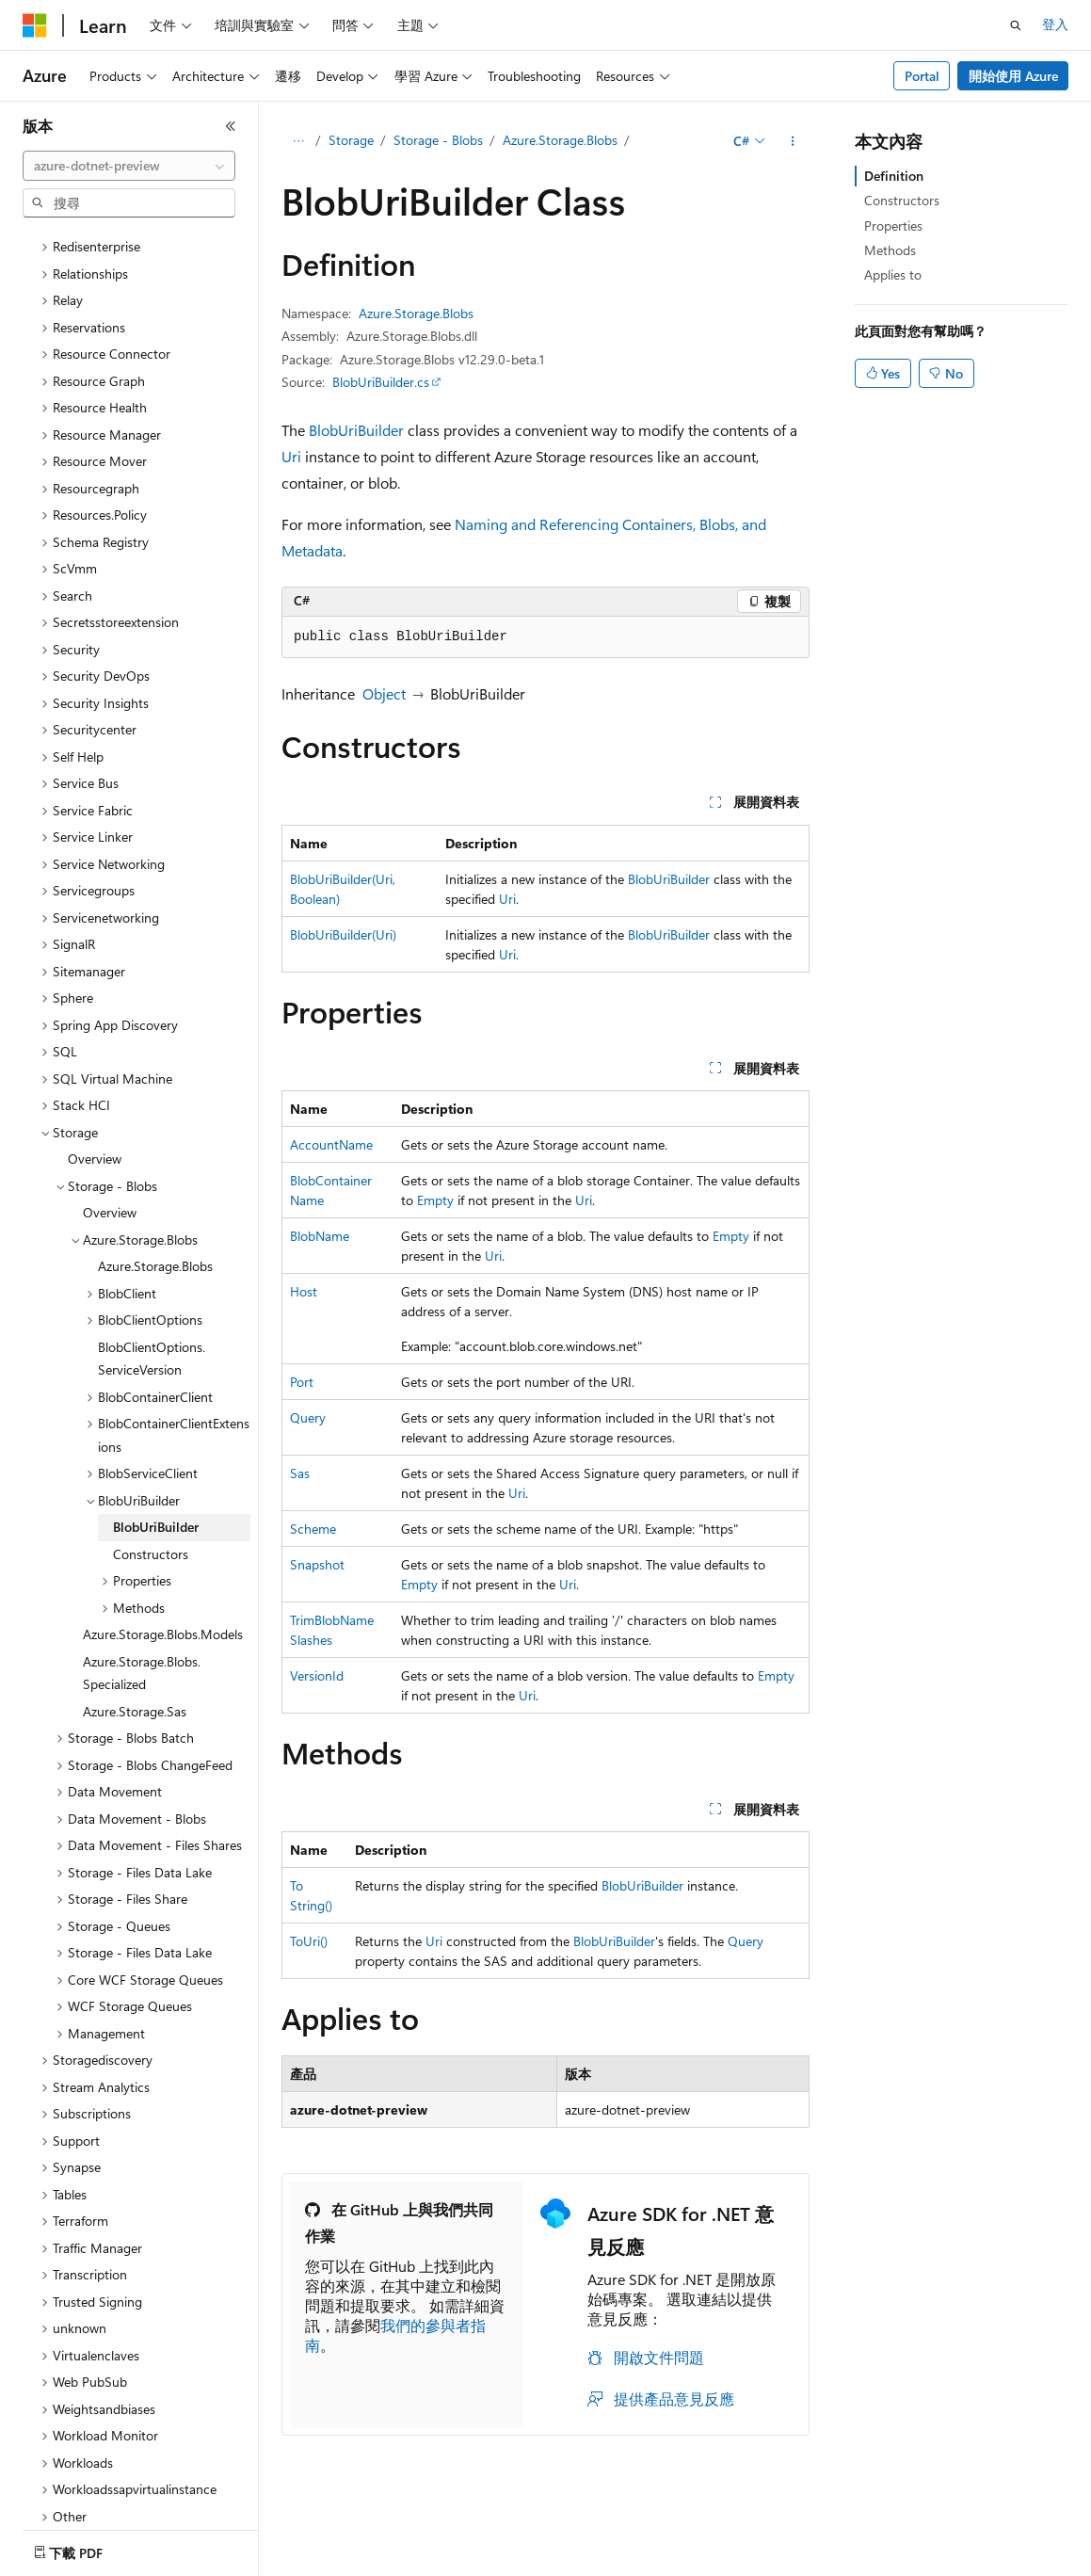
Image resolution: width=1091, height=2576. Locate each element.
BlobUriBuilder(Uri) (343, 934)
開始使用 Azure (1013, 76)
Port (301, 1382)
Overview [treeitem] (94, 1094)
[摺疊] (230, 126)
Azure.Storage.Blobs (560, 140)
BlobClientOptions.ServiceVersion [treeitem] (151, 1293)
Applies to (893, 274)
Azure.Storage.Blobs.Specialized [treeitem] (142, 1608)
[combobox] (129, 166)
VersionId (317, 1675)
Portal (922, 76)
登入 (1055, 24)
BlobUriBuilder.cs (380, 382)
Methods (890, 250)
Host (303, 1291)
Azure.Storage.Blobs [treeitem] (155, 1201)
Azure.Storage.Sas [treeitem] (134, 1646)
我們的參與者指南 (395, 2335)
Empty (435, 1200)
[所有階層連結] (297, 141)
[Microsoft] (35, 25)
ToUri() (309, 1941)
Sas (300, 1473)
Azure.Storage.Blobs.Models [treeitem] (163, 1569)
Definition (893, 176)
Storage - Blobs (438, 140)
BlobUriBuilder (356, 430)
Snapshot (317, 1564)
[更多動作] (793, 141)
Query (308, 1417)
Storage (351, 140)
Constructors (901, 200)
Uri (291, 456)
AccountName (331, 1144)
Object (384, 693)
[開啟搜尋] (1016, 25)
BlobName (319, 1236)
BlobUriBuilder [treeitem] (156, 1462)
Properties (893, 225)
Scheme (313, 1529)
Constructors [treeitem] (150, 1489)
